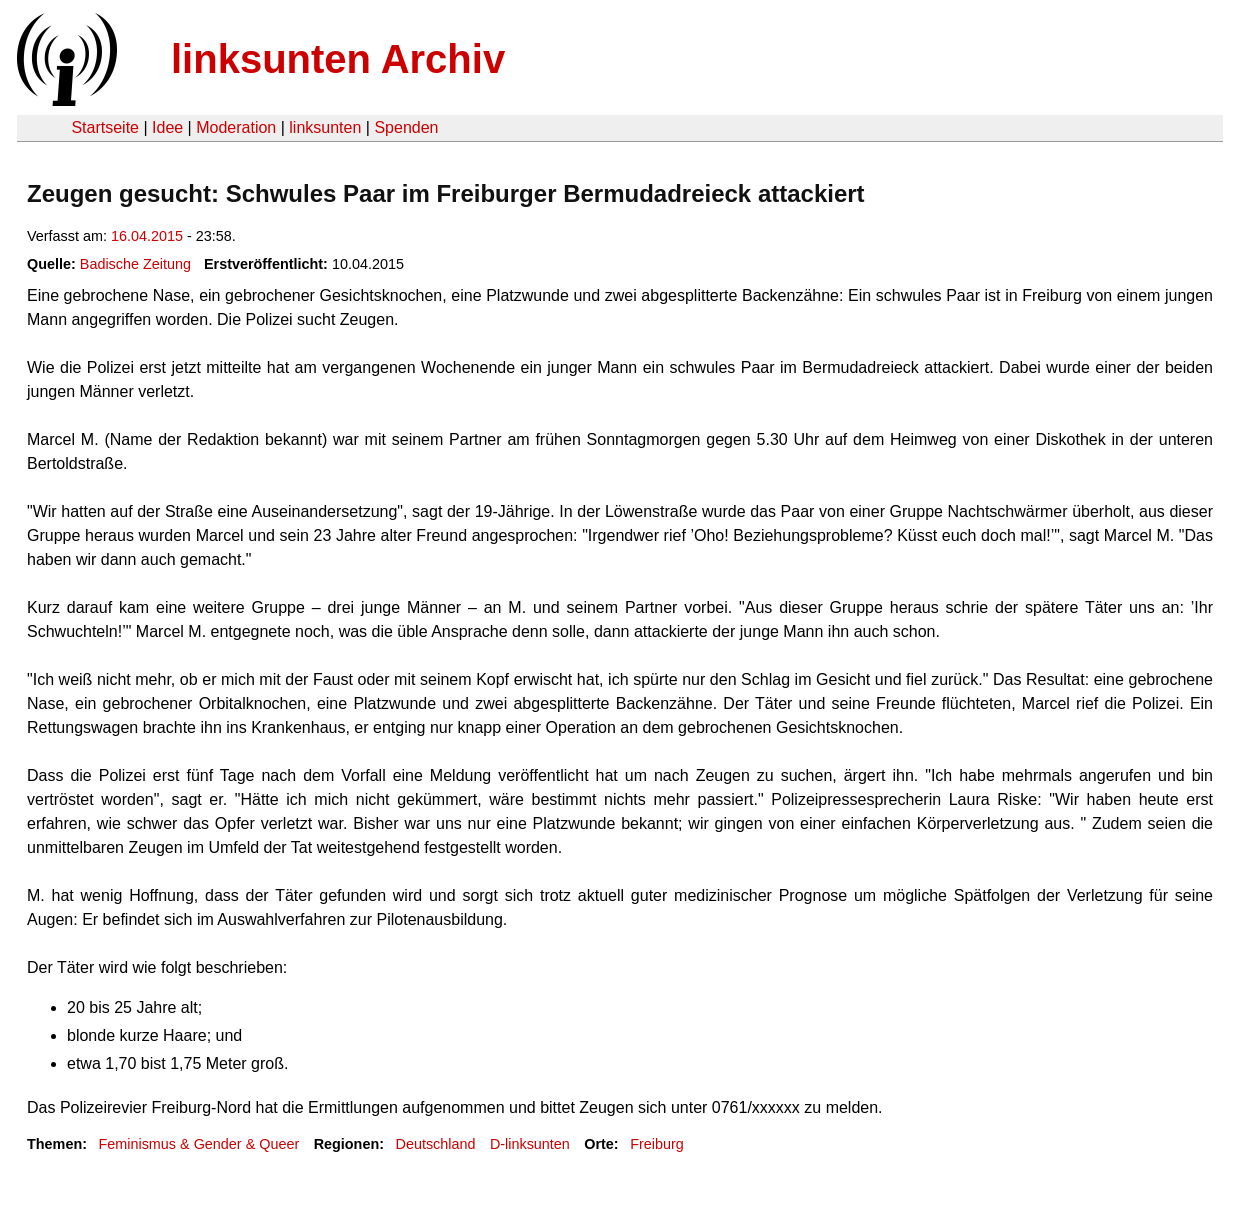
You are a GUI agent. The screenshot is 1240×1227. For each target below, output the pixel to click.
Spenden (406, 127)
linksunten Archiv (338, 59)
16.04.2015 (147, 236)
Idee (167, 127)
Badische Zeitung (135, 264)
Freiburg (657, 1144)
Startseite (105, 127)
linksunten (325, 127)
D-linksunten (530, 1144)
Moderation (236, 127)
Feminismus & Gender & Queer (198, 1144)
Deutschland (436, 1144)
